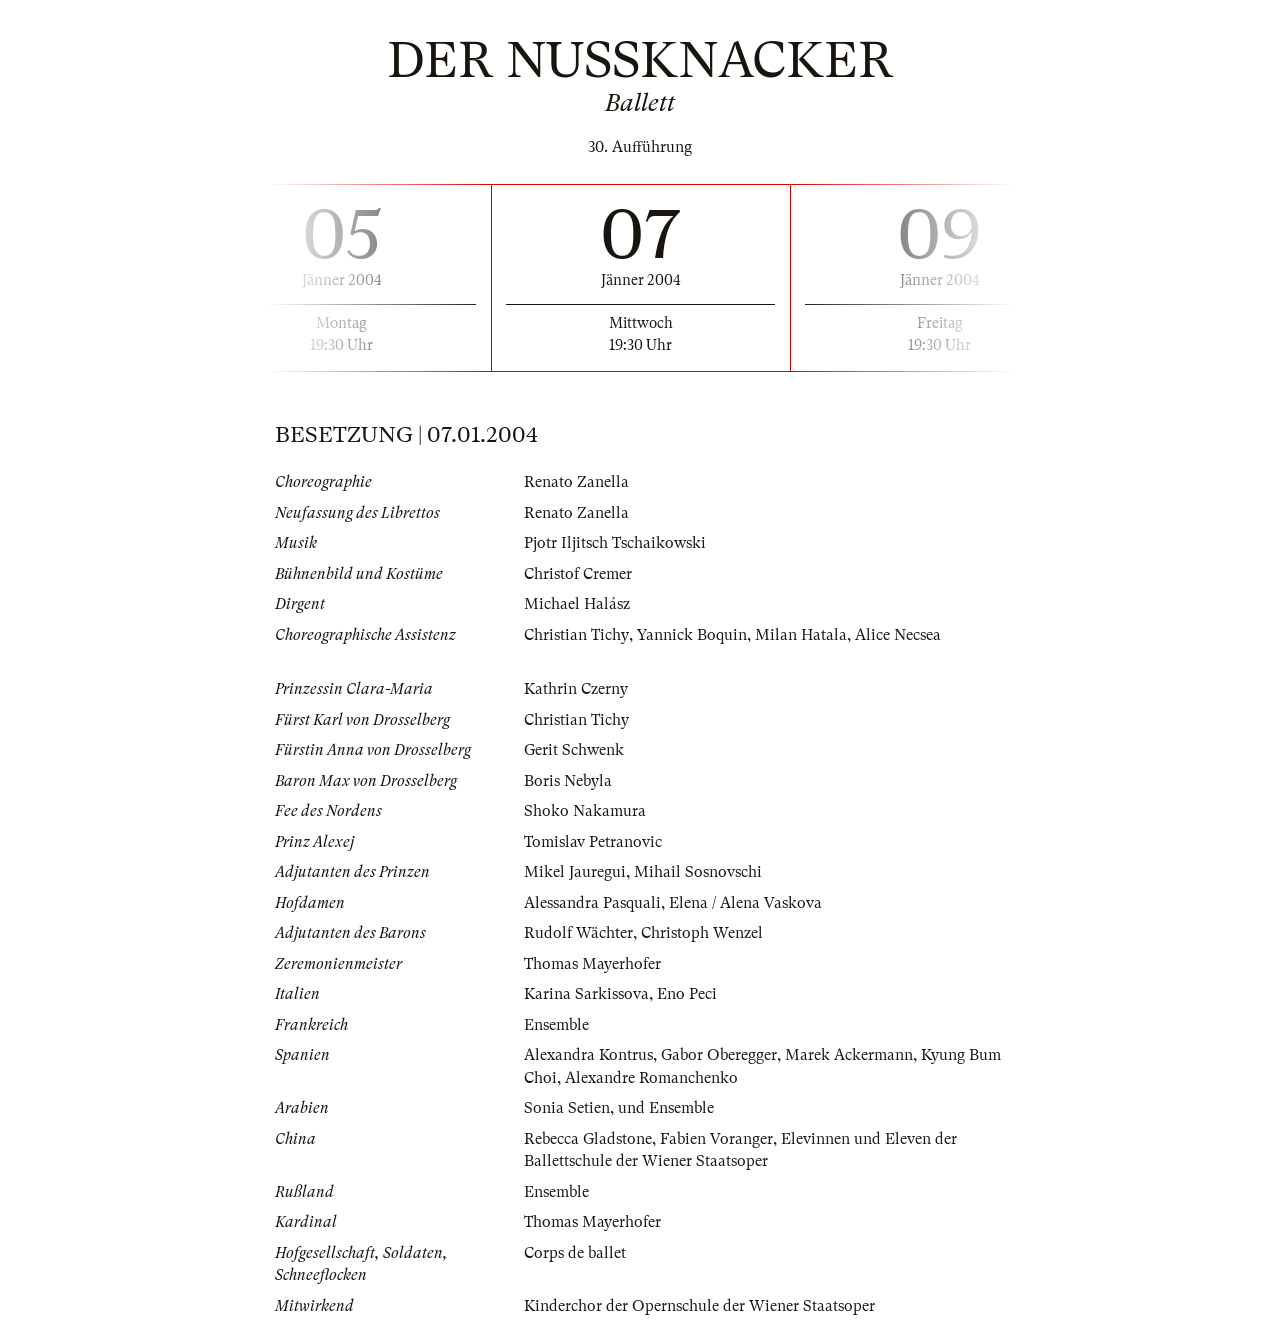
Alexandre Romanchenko (651, 1078)
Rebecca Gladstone (588, 1139)
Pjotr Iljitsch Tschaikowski (615, 543)
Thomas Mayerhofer (592, 964)
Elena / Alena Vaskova (745, 903)
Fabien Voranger (716, 1139)
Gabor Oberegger (719, 1055)
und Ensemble (666, 1108)
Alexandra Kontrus (588, 1055)
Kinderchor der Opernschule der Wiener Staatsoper (699, 1306)
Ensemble (556, 1025)
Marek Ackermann (849, 1055)
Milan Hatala (800, 635)
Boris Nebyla (568, 781)
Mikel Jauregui (575, 872)
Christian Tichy (576, 635)
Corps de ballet (575, 1253)
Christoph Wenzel (702, 933)
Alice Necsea (897, 635)
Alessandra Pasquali (592, 903)
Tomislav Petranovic (593, 842)
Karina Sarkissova (586, 994)
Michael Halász (577, 604)
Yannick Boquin (691, 635)
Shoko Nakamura (585, 811)
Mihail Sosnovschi (698, 872)
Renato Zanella (576, 482)
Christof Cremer (578, 574)
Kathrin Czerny (576, 689)
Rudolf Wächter (578, 933)
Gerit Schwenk (574, 750)
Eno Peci (687, 994)
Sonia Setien (567, 1108)
